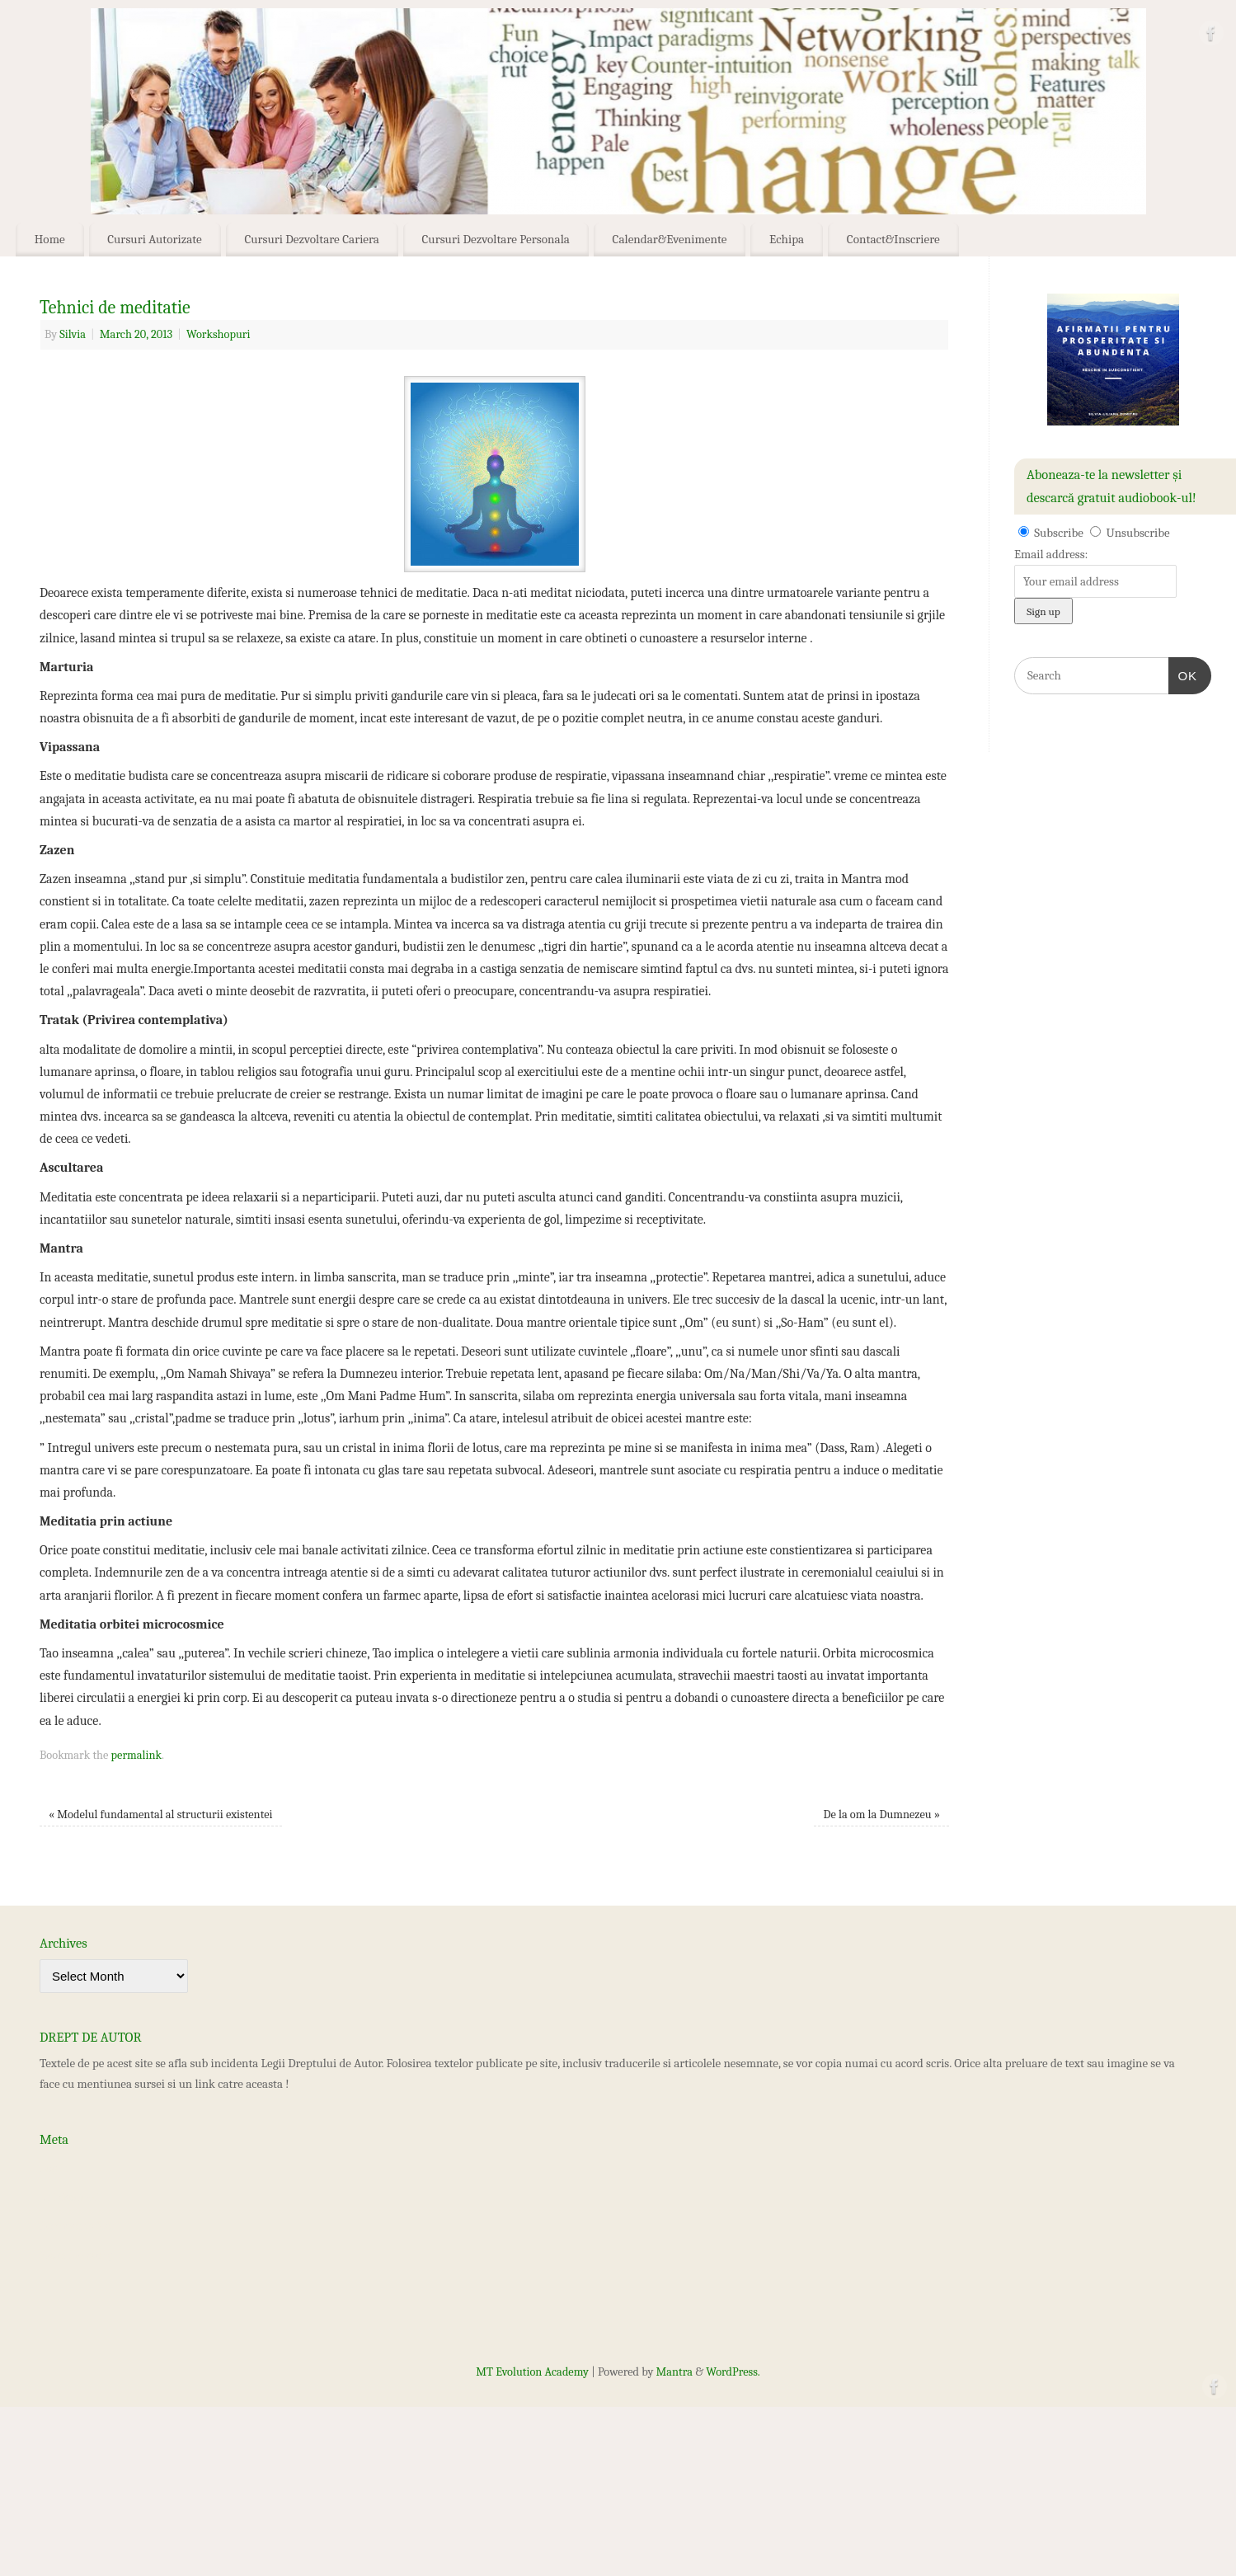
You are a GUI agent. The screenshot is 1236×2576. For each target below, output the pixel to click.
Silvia (72, 334)
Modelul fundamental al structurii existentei (161, 1814)
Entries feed (70, 2196)
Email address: (1051, 554)
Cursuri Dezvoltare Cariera (311, 239)
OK (1183, 674)
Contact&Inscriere (893, 239)
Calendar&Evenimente (670, 239)
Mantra (674, 2372)
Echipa (786, 239)
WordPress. (733, 2372)
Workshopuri (218, 334)
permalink (136, 1755)
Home (50, 239)
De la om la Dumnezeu (882, 1814)
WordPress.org (76, 2254)
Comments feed (78, 2225)
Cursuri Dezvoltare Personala (496, 239)
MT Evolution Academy (532, 2372)
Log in (55, 2167)
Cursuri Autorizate (154, 239)
